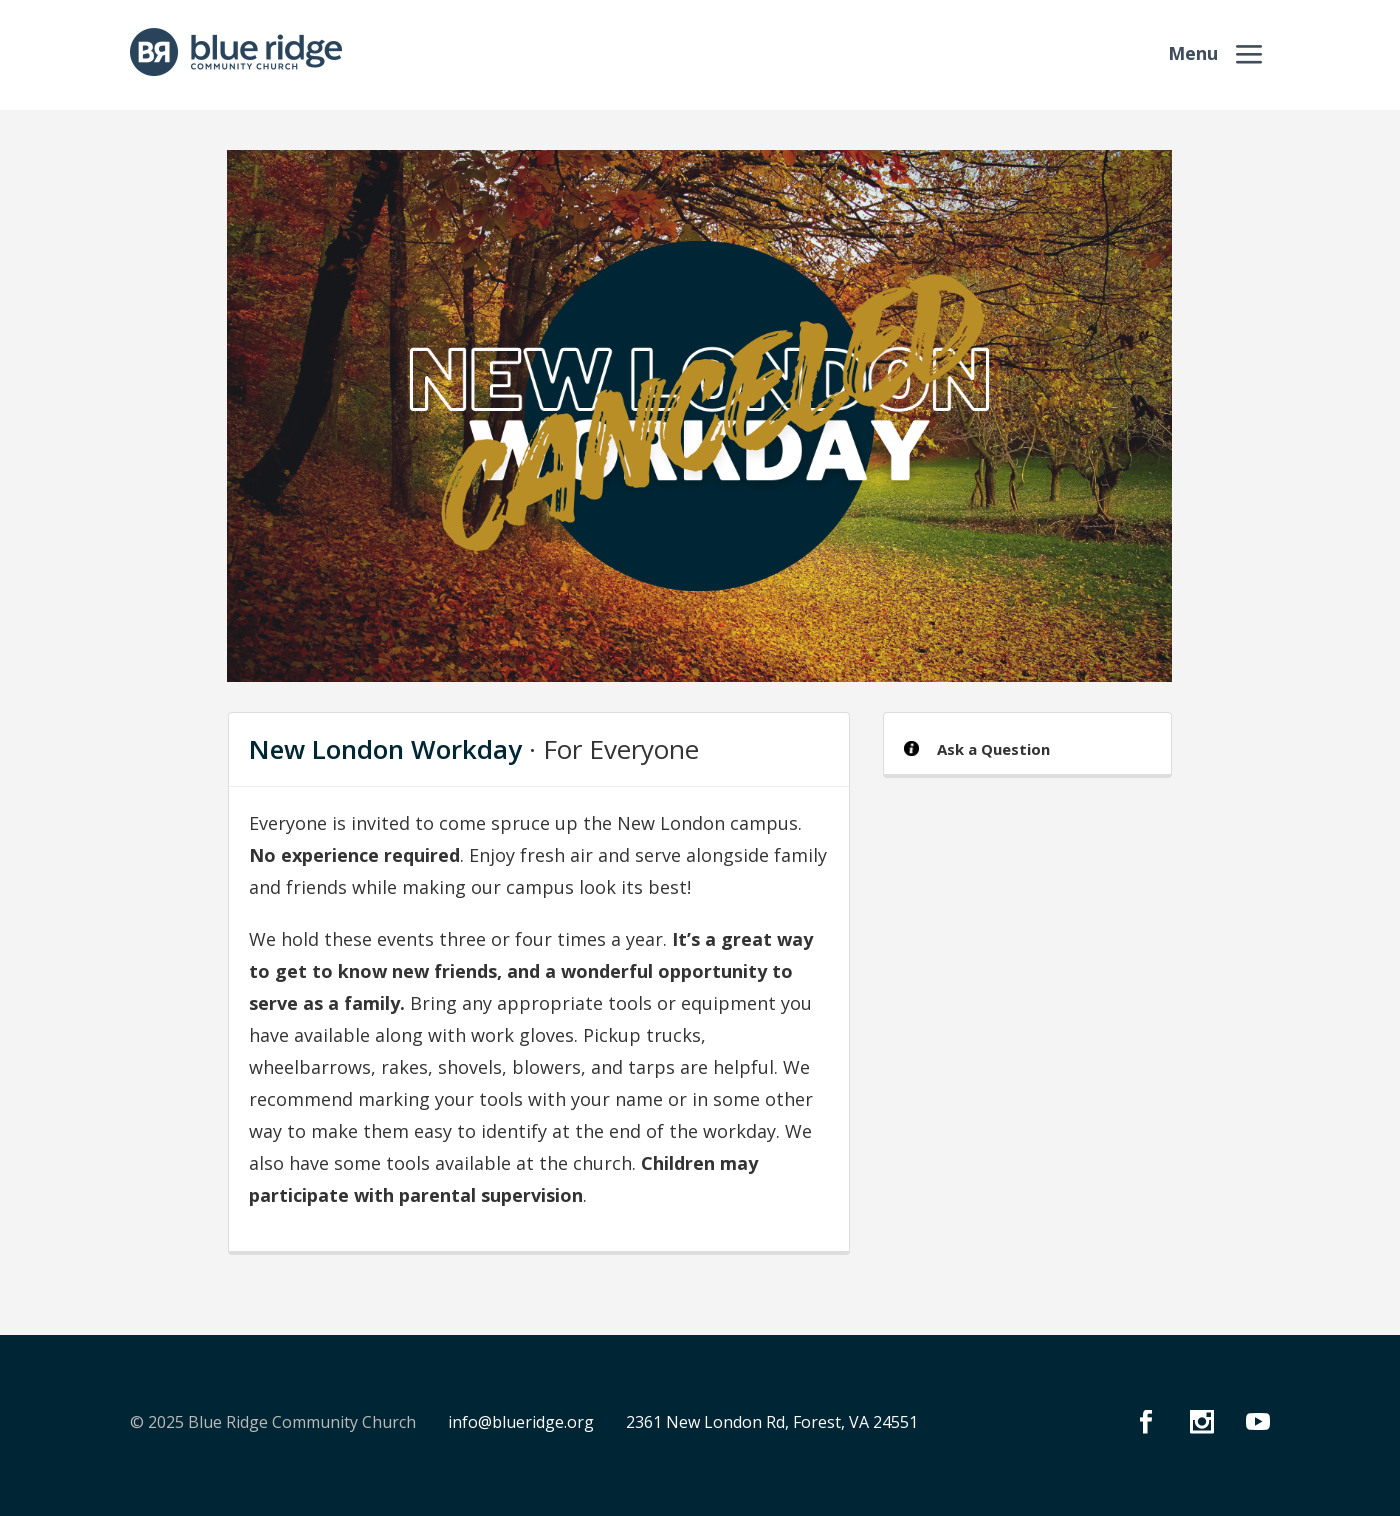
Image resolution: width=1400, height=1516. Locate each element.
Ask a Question (993, 749)
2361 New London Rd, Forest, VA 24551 (772, 1422)
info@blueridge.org (521, 1422)
